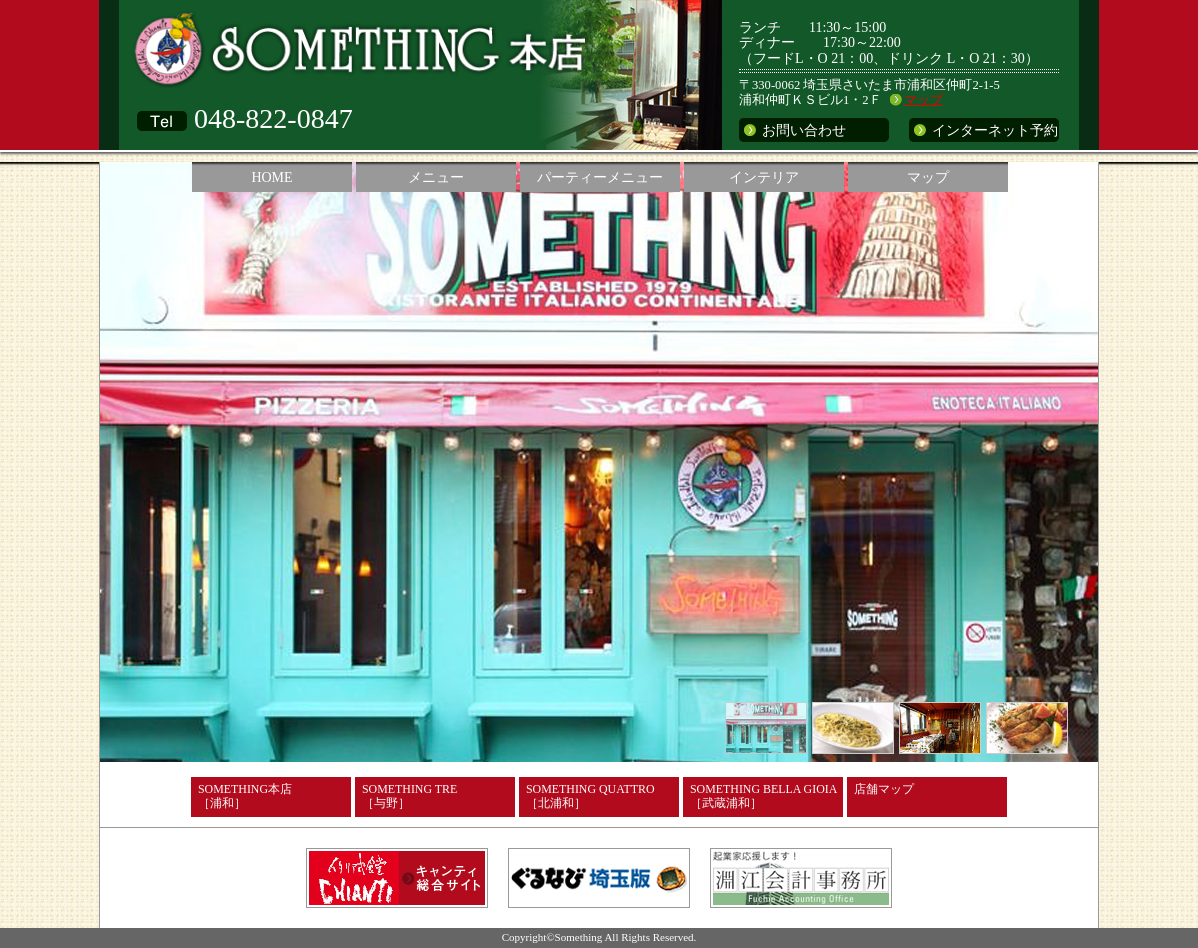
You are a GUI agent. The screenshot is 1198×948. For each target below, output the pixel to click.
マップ (923, 100)
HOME (271, 177)
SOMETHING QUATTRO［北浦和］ (590, 796)
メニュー (436, 177)
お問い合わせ (804, 130)
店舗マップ (884, 789)
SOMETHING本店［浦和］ (245, 796)
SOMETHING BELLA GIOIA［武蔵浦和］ (763, 796)
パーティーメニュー (600, 177)
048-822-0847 (273, 118)
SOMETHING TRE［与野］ (409, 796)
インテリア (764, 177)
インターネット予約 (995, 130)
